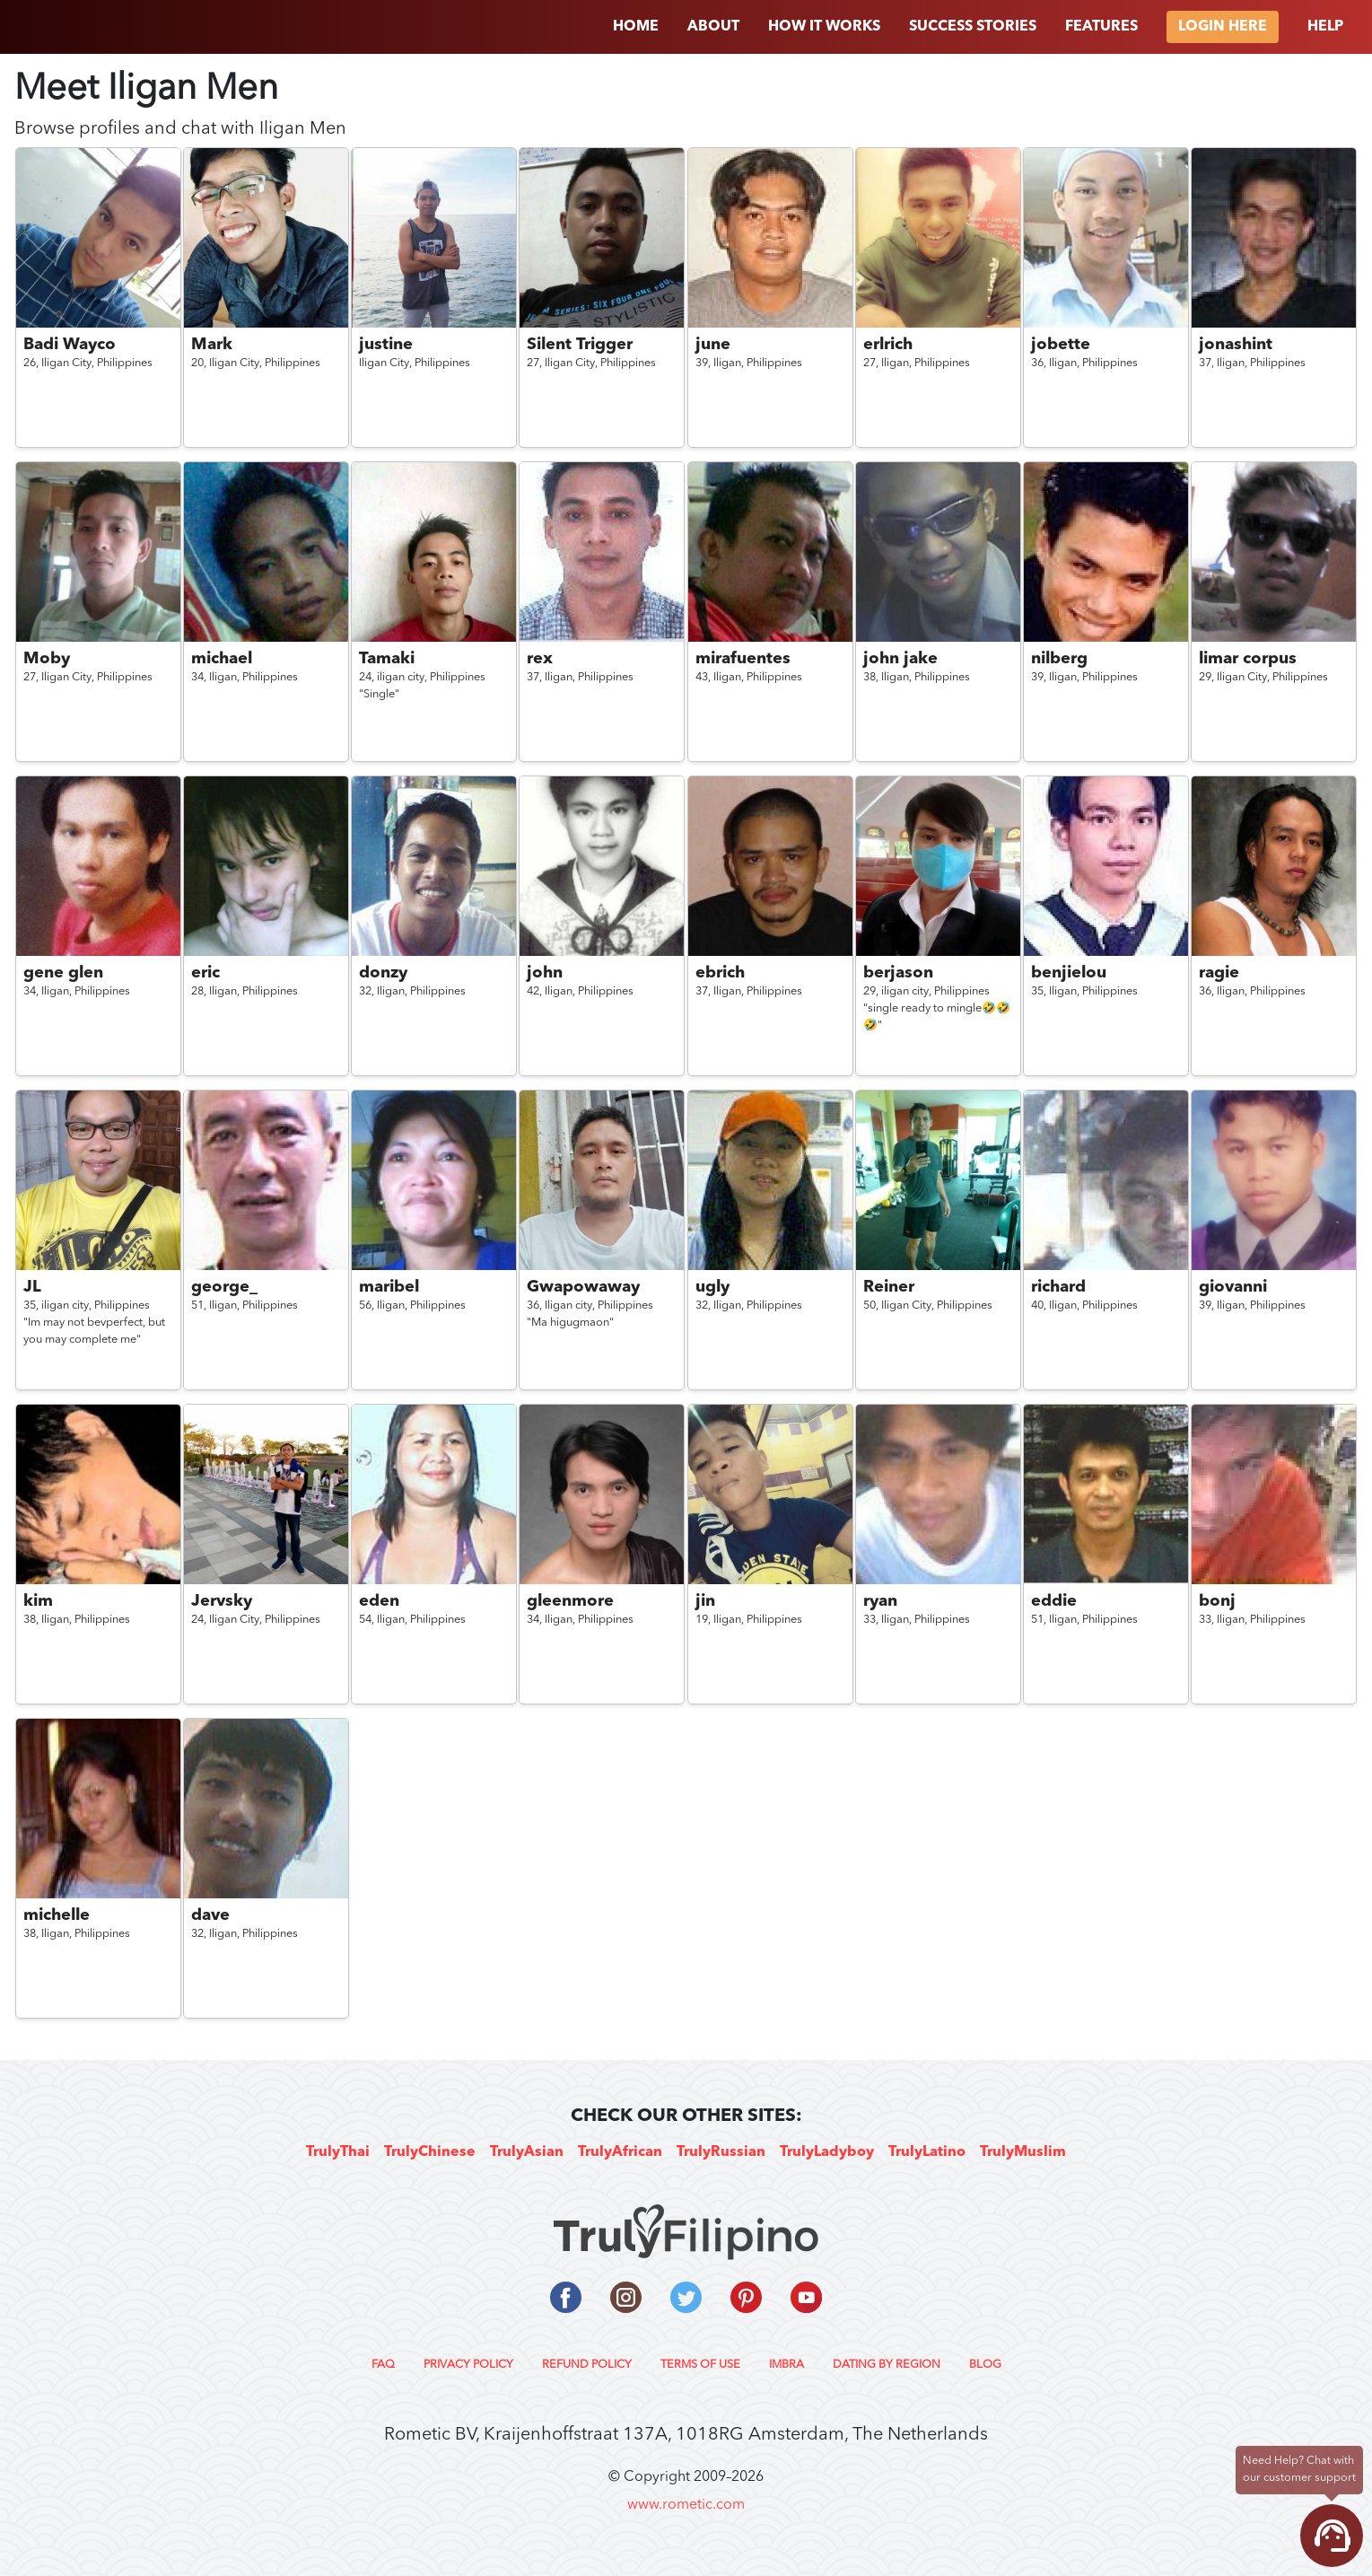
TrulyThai (338, 2152)
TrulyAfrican (620, 2152)
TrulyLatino (927, 2152)
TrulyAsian (527, 2152)
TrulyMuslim (1023, 2152)
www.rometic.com (686, 2505)
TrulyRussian (721, 2152)
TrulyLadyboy (827, 2152)
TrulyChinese (430, 2152)
